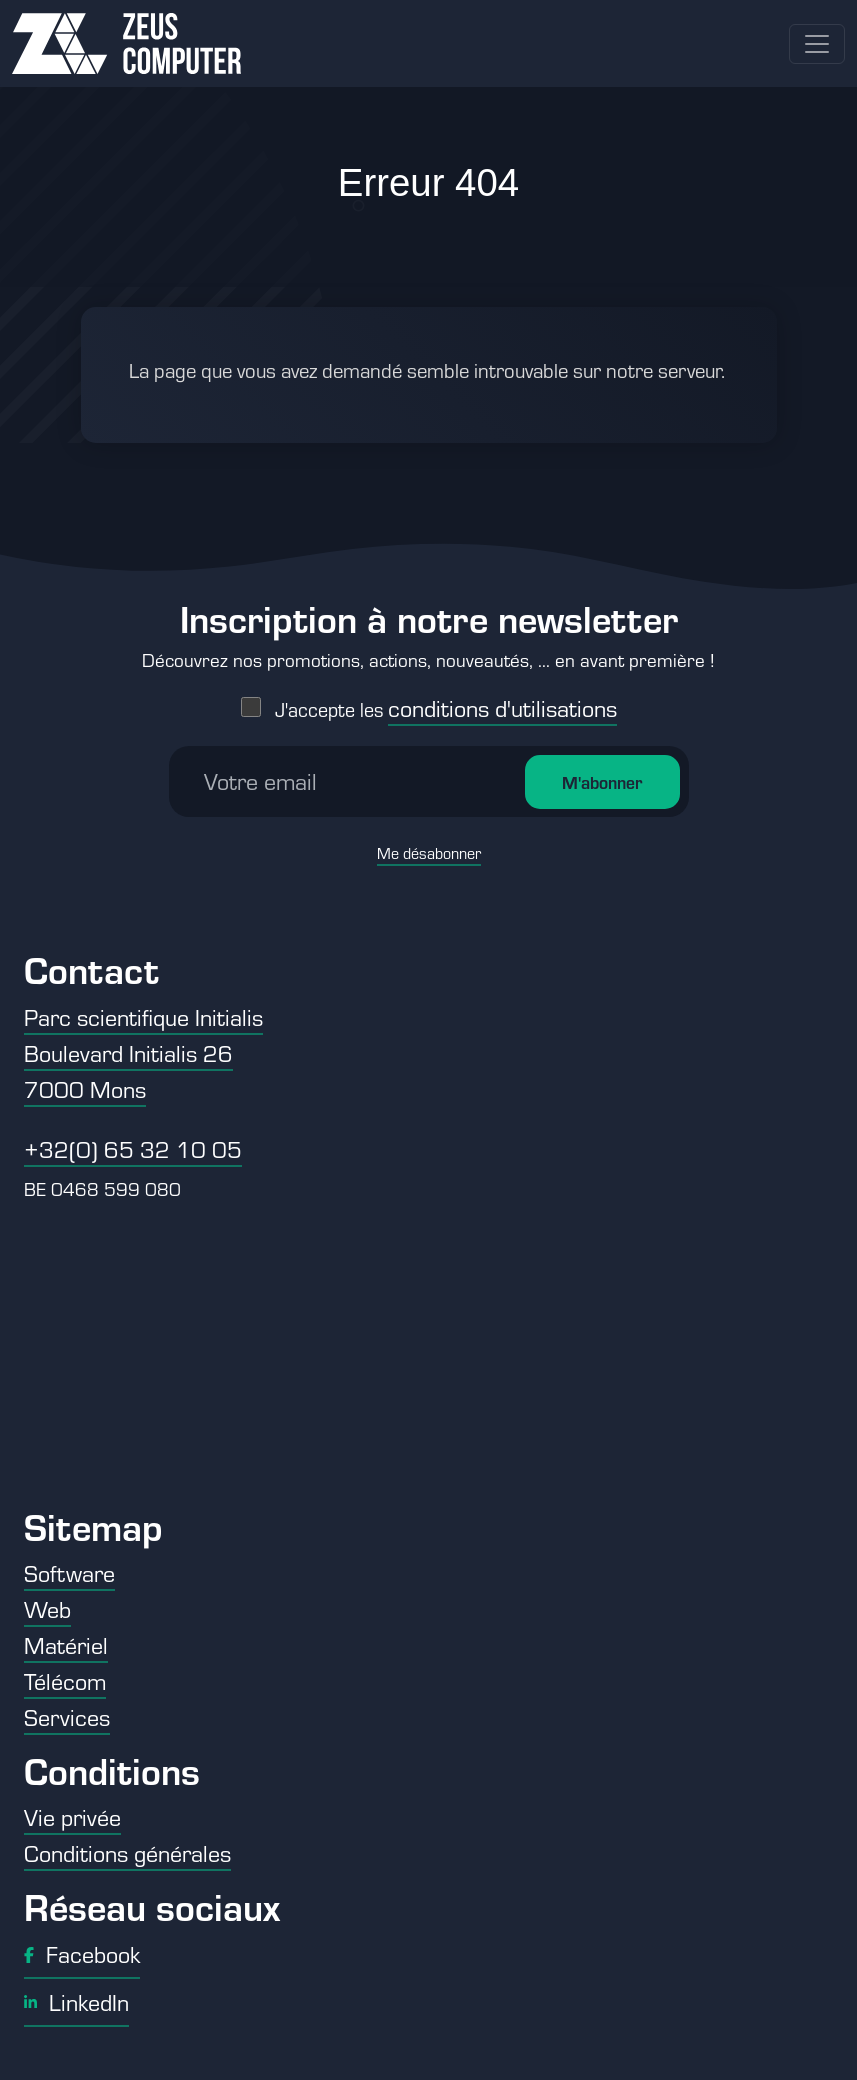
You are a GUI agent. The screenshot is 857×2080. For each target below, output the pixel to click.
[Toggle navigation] (817, 44)
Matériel (66, 1645)
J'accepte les (446, 709)
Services (67, 1717)
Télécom (65, 1681)
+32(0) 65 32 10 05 (133, 1149)
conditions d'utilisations (502, 708)
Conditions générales (127, 1853)
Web (47, 1609)
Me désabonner (429, 853)
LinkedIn (76, 2002)
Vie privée (72, 1817)
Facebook (82, 1954)
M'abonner (602, 782)
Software (69, 1573)
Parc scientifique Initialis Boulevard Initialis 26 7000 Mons (143, 1053)
